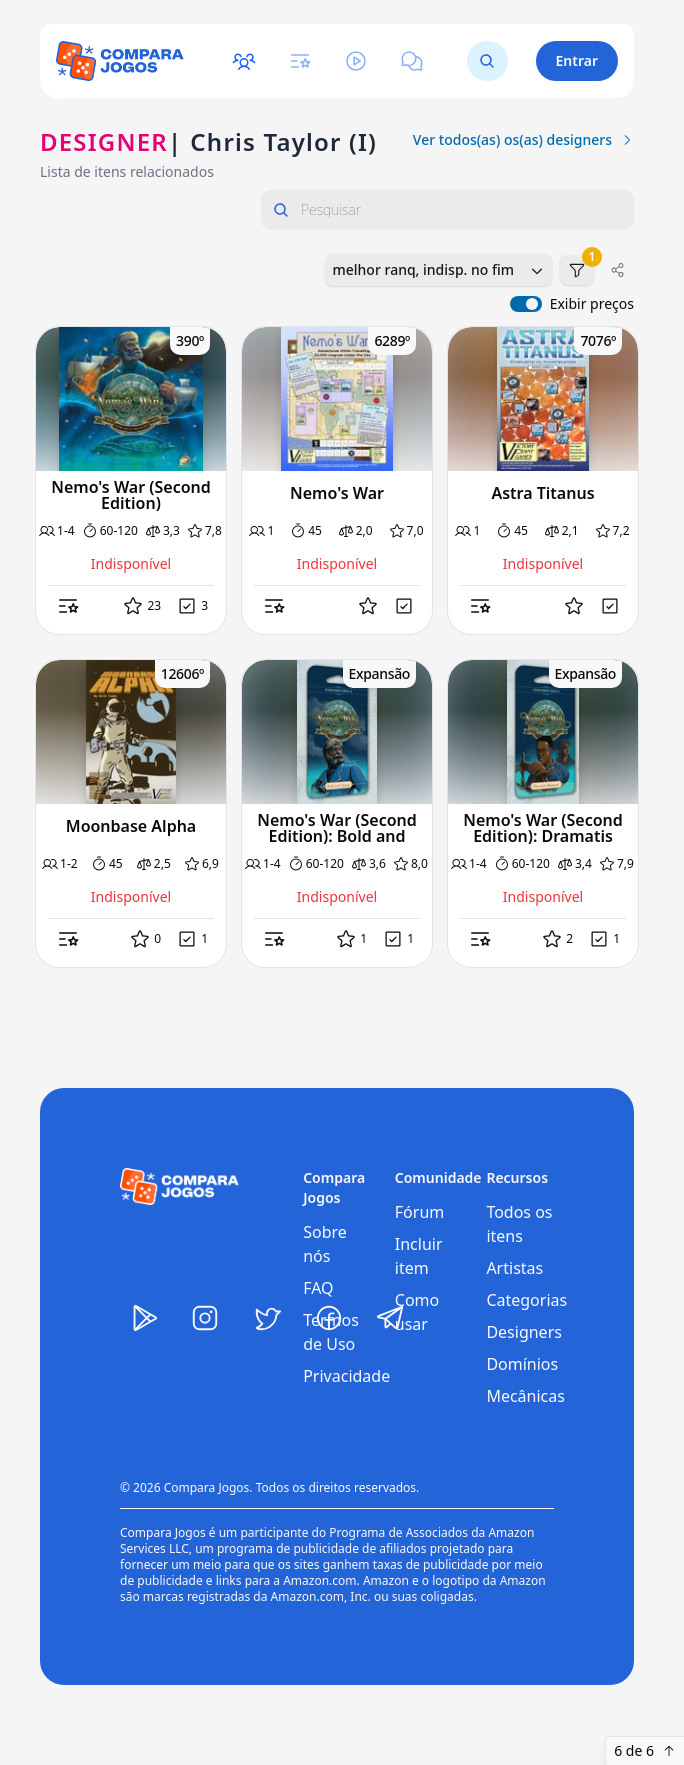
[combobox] (438, 270)
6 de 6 (645, 1750)
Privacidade (346, 1376)
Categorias (526, 1300)
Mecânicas (525, 1396)
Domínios (522, 1364)
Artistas (514, 1268)
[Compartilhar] (618, 270)
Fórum (419, 1212)
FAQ (318, 1288)
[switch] (526, 304)
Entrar (577, 60)
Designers (524, 1332)
